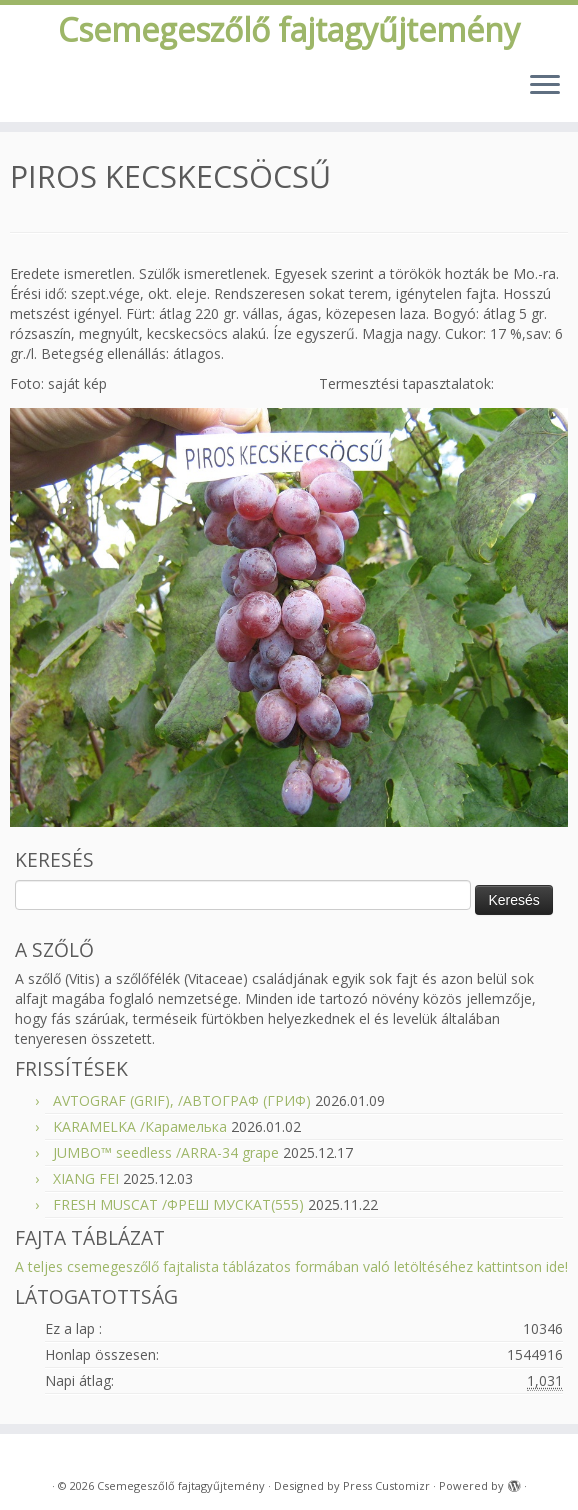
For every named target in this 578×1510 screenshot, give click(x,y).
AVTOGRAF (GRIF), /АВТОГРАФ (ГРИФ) (182, 1100)
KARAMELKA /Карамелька (140, 1126)
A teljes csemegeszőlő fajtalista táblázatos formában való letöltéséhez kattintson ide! (291, 1266)
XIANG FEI (86, 1178)
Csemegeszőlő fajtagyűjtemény (289, 30)
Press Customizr (386, 1485)
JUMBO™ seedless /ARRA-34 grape (166, 1152)
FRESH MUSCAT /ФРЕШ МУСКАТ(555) (178, 1204)
